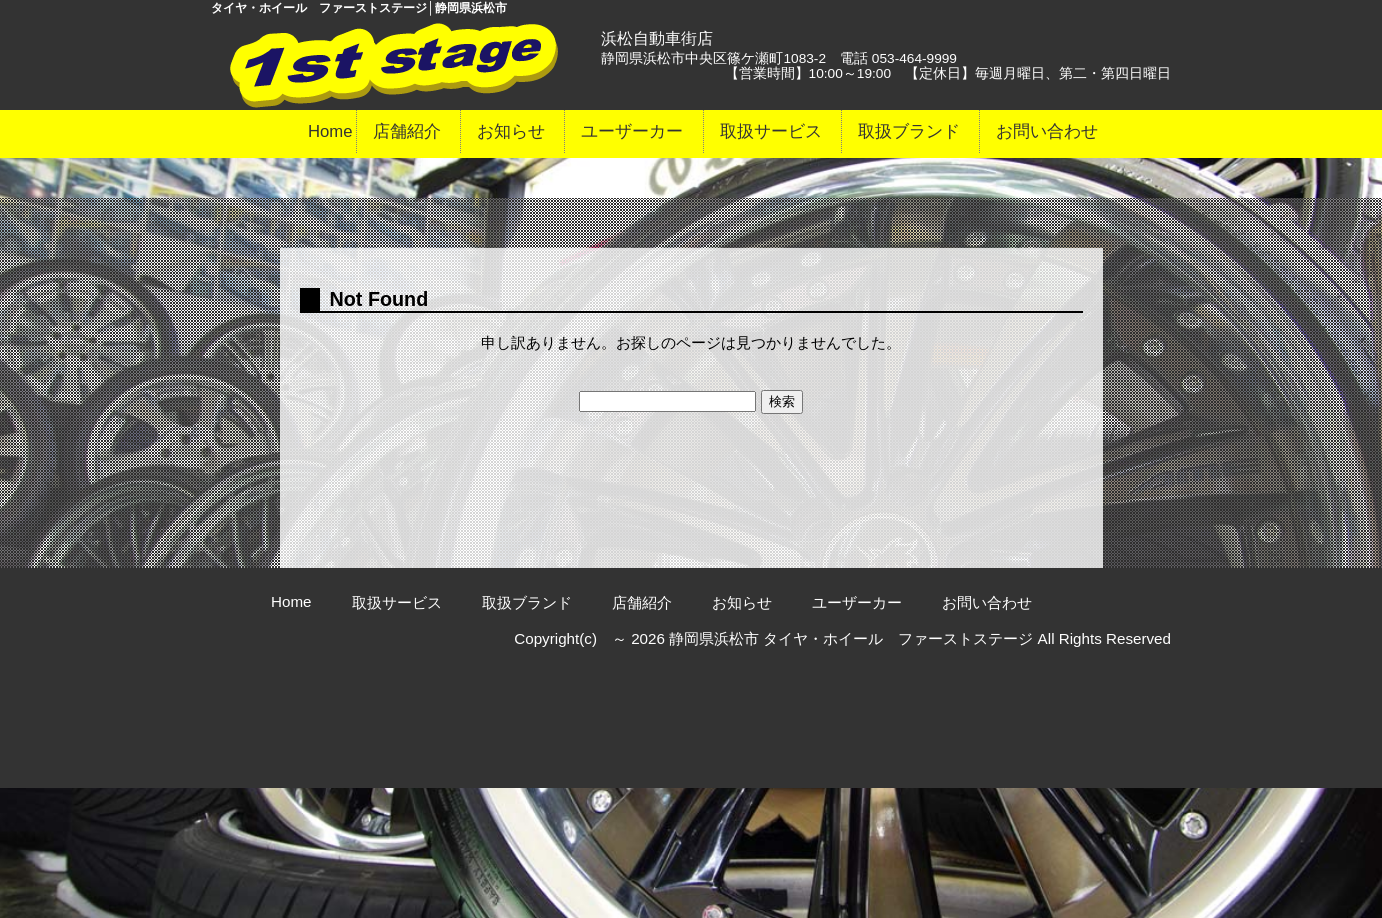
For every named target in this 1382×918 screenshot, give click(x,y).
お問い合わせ (1047, 131)
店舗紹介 (407, 131)
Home (330, 131)
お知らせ (511, 131)
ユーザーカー (632, 131)
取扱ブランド (909, 131)
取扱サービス (771, 131)
